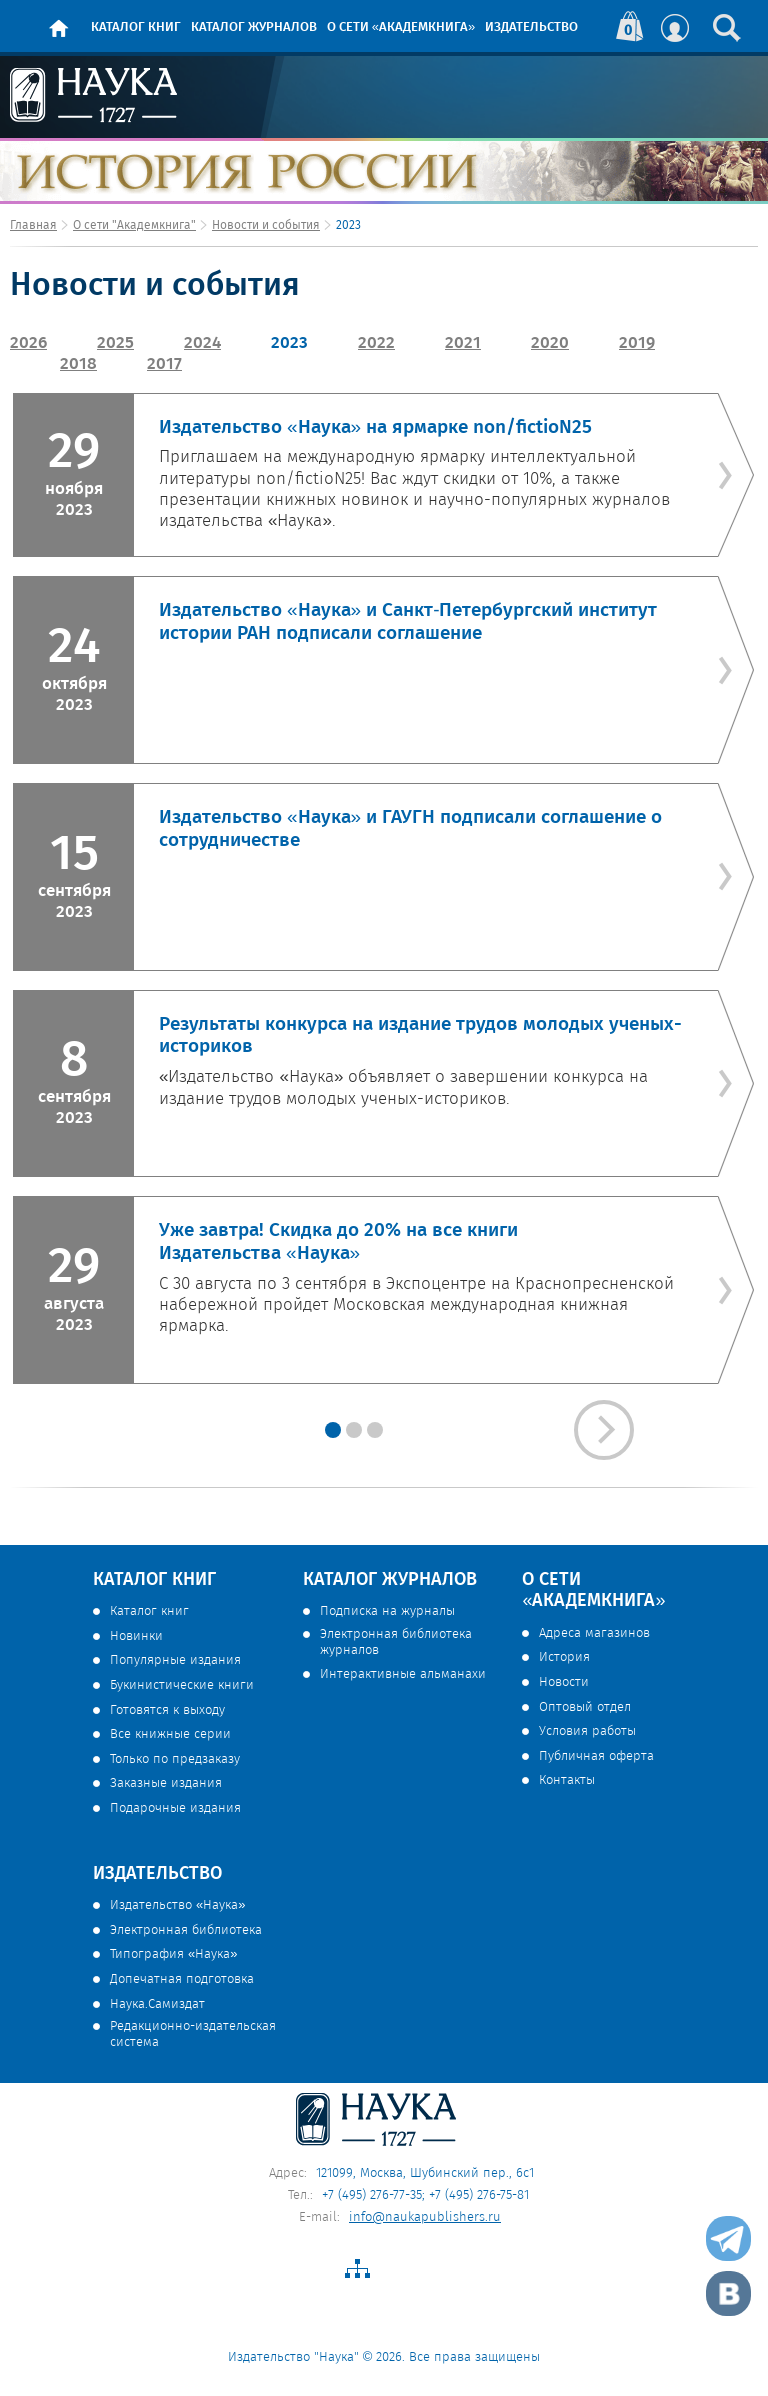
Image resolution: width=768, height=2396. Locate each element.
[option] (384, 888)
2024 (202, 343)
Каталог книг (136, 27)
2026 (28, 343)
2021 (463, 343)
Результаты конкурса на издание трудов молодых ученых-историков (420, 1036)
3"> (333, 1430)
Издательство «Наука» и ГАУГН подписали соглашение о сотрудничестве (410, 829)
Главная (33, 225)
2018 (78, 364)
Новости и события (266, 225)
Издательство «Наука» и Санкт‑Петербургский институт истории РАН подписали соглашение (408, 622)
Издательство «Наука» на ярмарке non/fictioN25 (375, 428)
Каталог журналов (254, 27)
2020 (550, 343)
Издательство (531, 27)
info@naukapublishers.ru (425, 2217)
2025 (115, 343)
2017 (164, 364)
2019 (637, 343)
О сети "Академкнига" (134, 225)
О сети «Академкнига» (401, 27)
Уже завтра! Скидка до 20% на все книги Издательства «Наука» (338, 1242)
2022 (376, 343)
